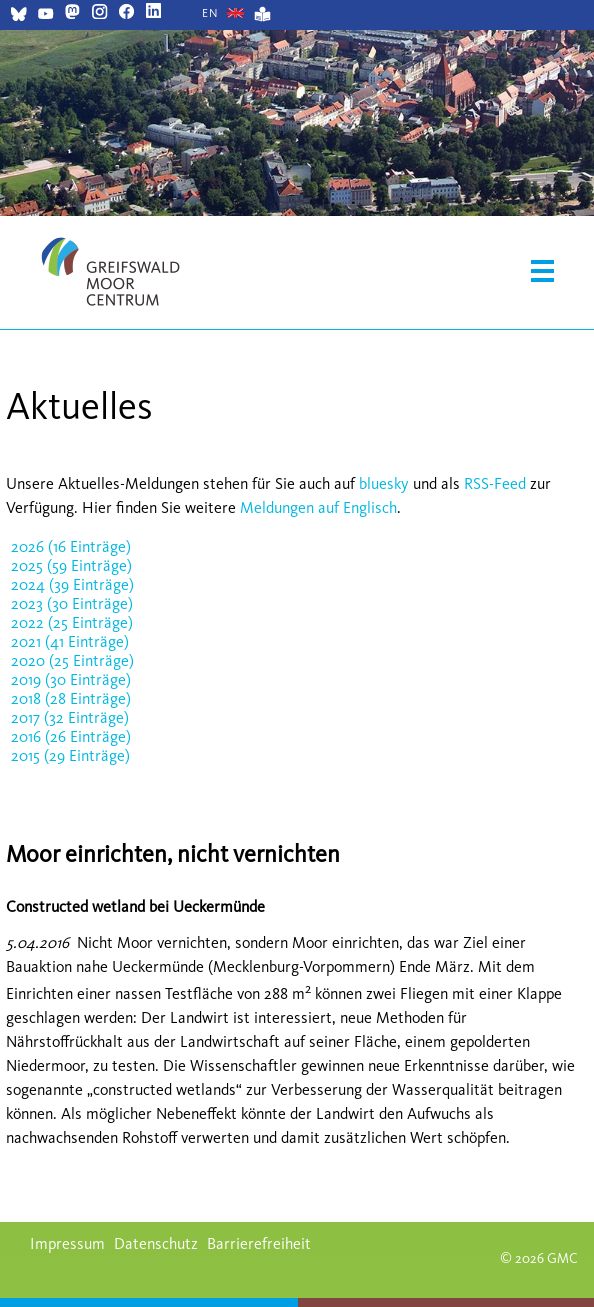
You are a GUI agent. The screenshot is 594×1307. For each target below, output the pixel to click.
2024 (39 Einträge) (72, 584)
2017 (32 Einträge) (70, 717)
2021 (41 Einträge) (70, 641)
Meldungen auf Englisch (318, 507)
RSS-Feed (495, 483)
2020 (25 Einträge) (72, 660)
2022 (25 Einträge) (72, 622)
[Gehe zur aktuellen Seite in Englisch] (210, 13)
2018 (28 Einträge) (71, 698)
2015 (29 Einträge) (70, 755)
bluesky (384, 483)
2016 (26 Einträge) (71, 736)
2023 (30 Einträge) (72, 603)
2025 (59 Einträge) (71, 565)
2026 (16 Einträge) (71, 546)
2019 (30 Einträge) (71, 679)
